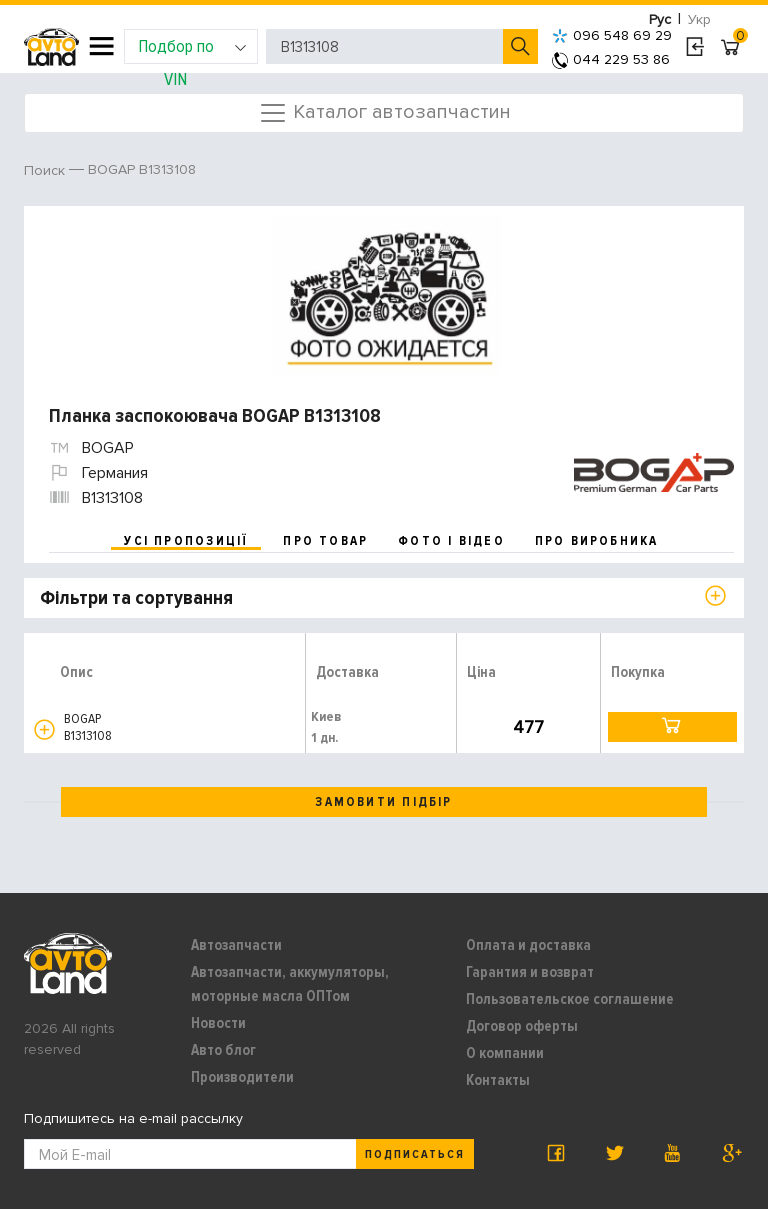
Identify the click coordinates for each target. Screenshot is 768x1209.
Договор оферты (522, 1026)
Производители (242, 1077)
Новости (218, 1023)
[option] (386, 296)
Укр (699, 19)
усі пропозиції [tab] (186, 541)
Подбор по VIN (192, 49)
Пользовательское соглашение (570, 999)
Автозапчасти (236, 945)
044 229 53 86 (611, 59)
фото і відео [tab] (451, 541)
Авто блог (223, 1050)
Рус (660, 19)
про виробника (597, 541)
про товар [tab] (325, 541)
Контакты (498, 1080)
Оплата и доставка (528, 945)
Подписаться (415, 1154)
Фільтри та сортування (136, 598)
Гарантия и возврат (530, 972)
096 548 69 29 (612, 35)
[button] (44, 729)
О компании (505, 1053)
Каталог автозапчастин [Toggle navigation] (384, 113)
